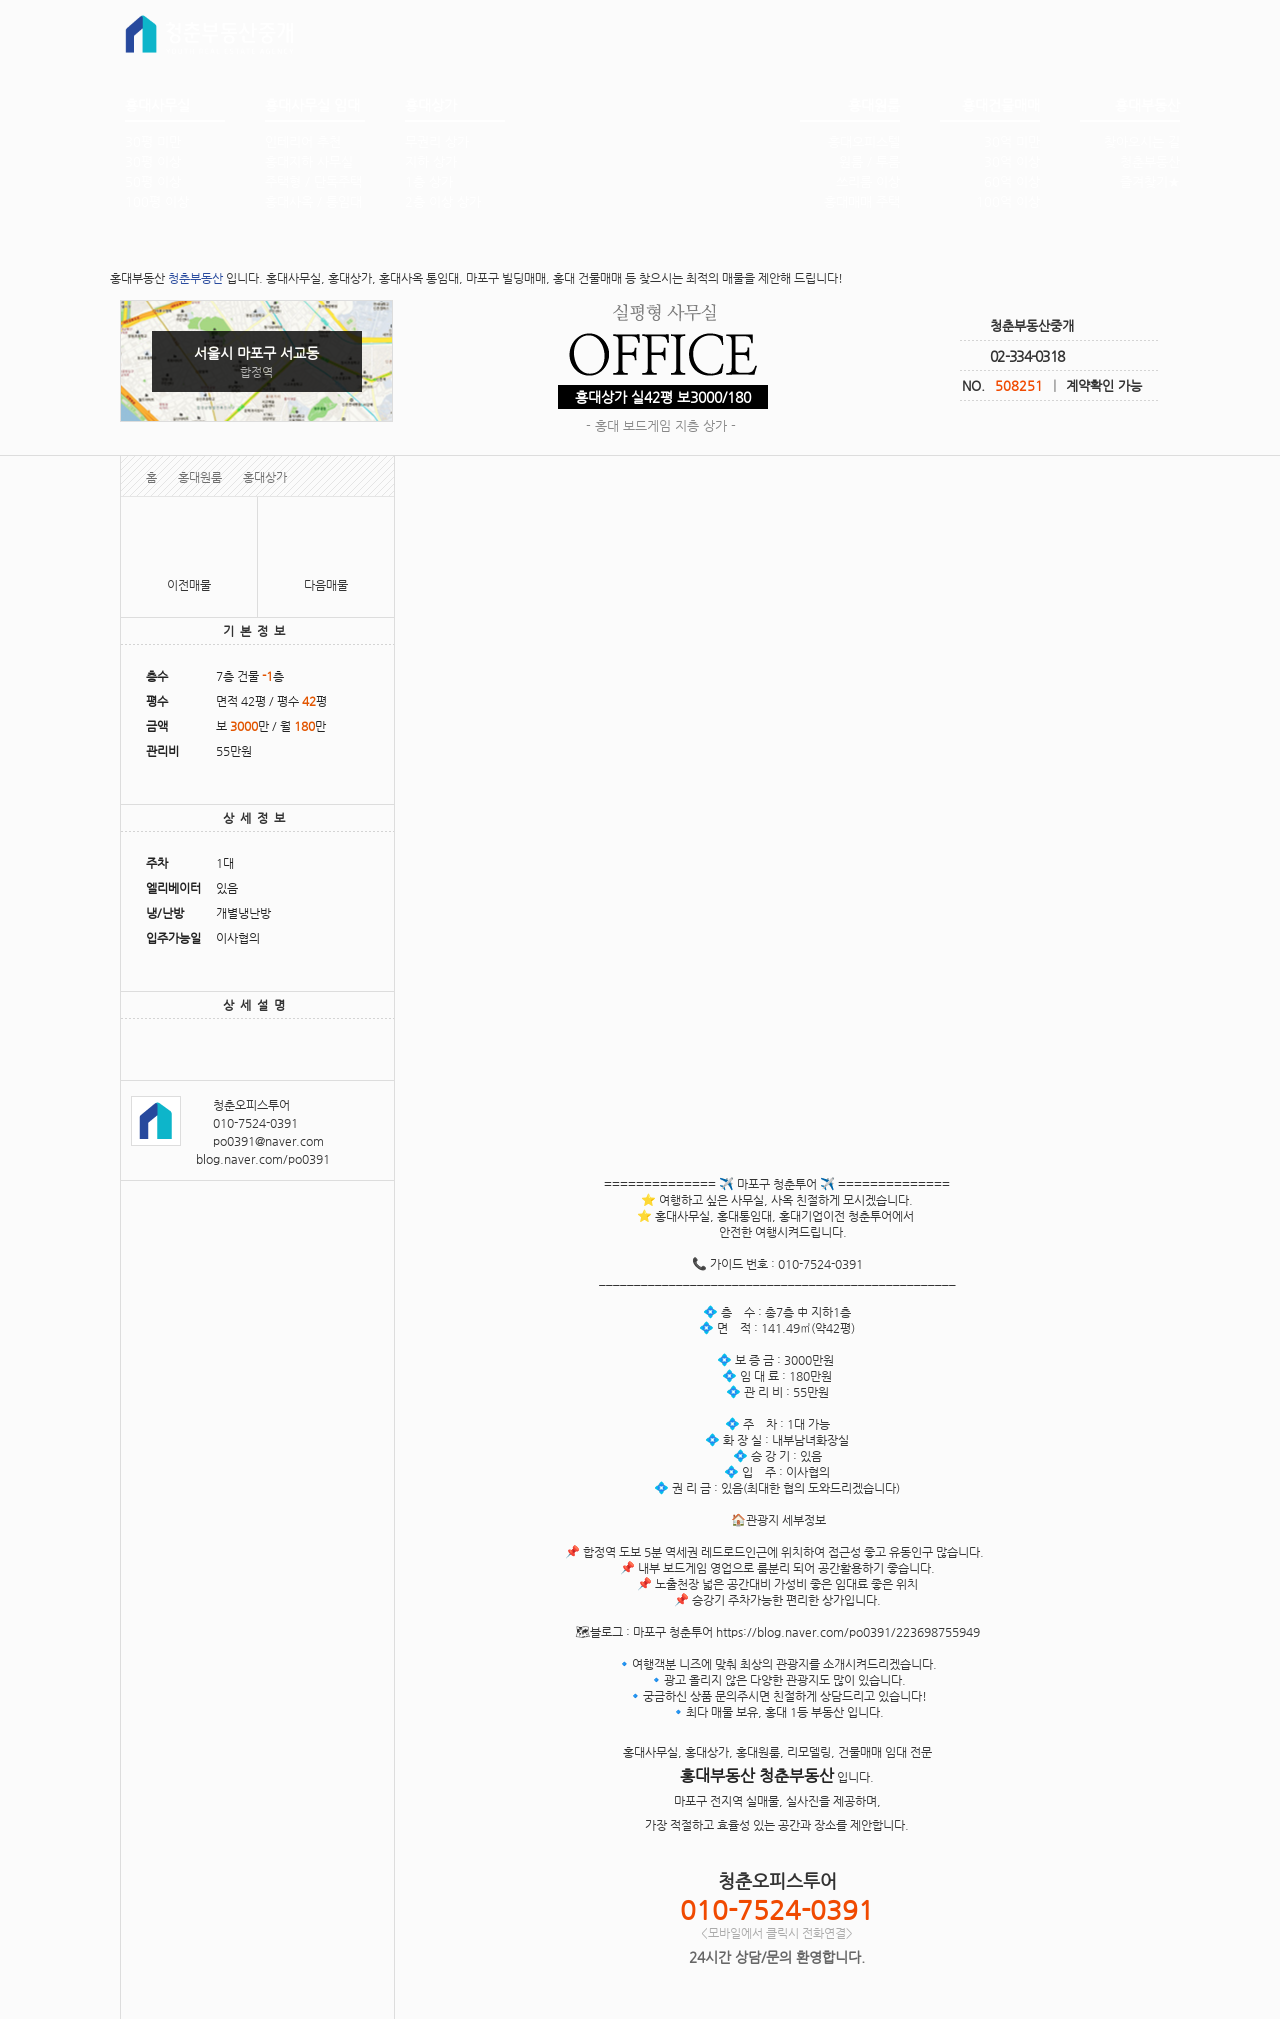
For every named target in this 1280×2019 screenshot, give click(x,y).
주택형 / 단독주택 (313, 181)
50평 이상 (153, 181)
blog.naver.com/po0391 (263, 1159)
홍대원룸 (200, 477)
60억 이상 (1012, 181)
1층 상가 (429, 181)
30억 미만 (1012, 141)
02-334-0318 (1027, 356)
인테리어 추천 (303, 141)
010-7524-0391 (255, 1123)
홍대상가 (265, 477)
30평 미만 (153, 141)
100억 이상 (1008, 201)
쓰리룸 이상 (868, 181)
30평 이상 (153, 161)
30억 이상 (1012, 161)
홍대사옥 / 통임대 (313, 201)
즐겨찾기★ (1150, 181)
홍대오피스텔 (864, 141)
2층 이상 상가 (443, 201)
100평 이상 (157, 201)
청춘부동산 (1150, 161)
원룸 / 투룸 (869, 161)
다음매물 (326, 585)
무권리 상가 (437, 141)
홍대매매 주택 (862, 201)
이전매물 (189, 585)
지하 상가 (431, 161)
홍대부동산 (665, 153)
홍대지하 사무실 (309, 161)
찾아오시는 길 (1142, 141)
